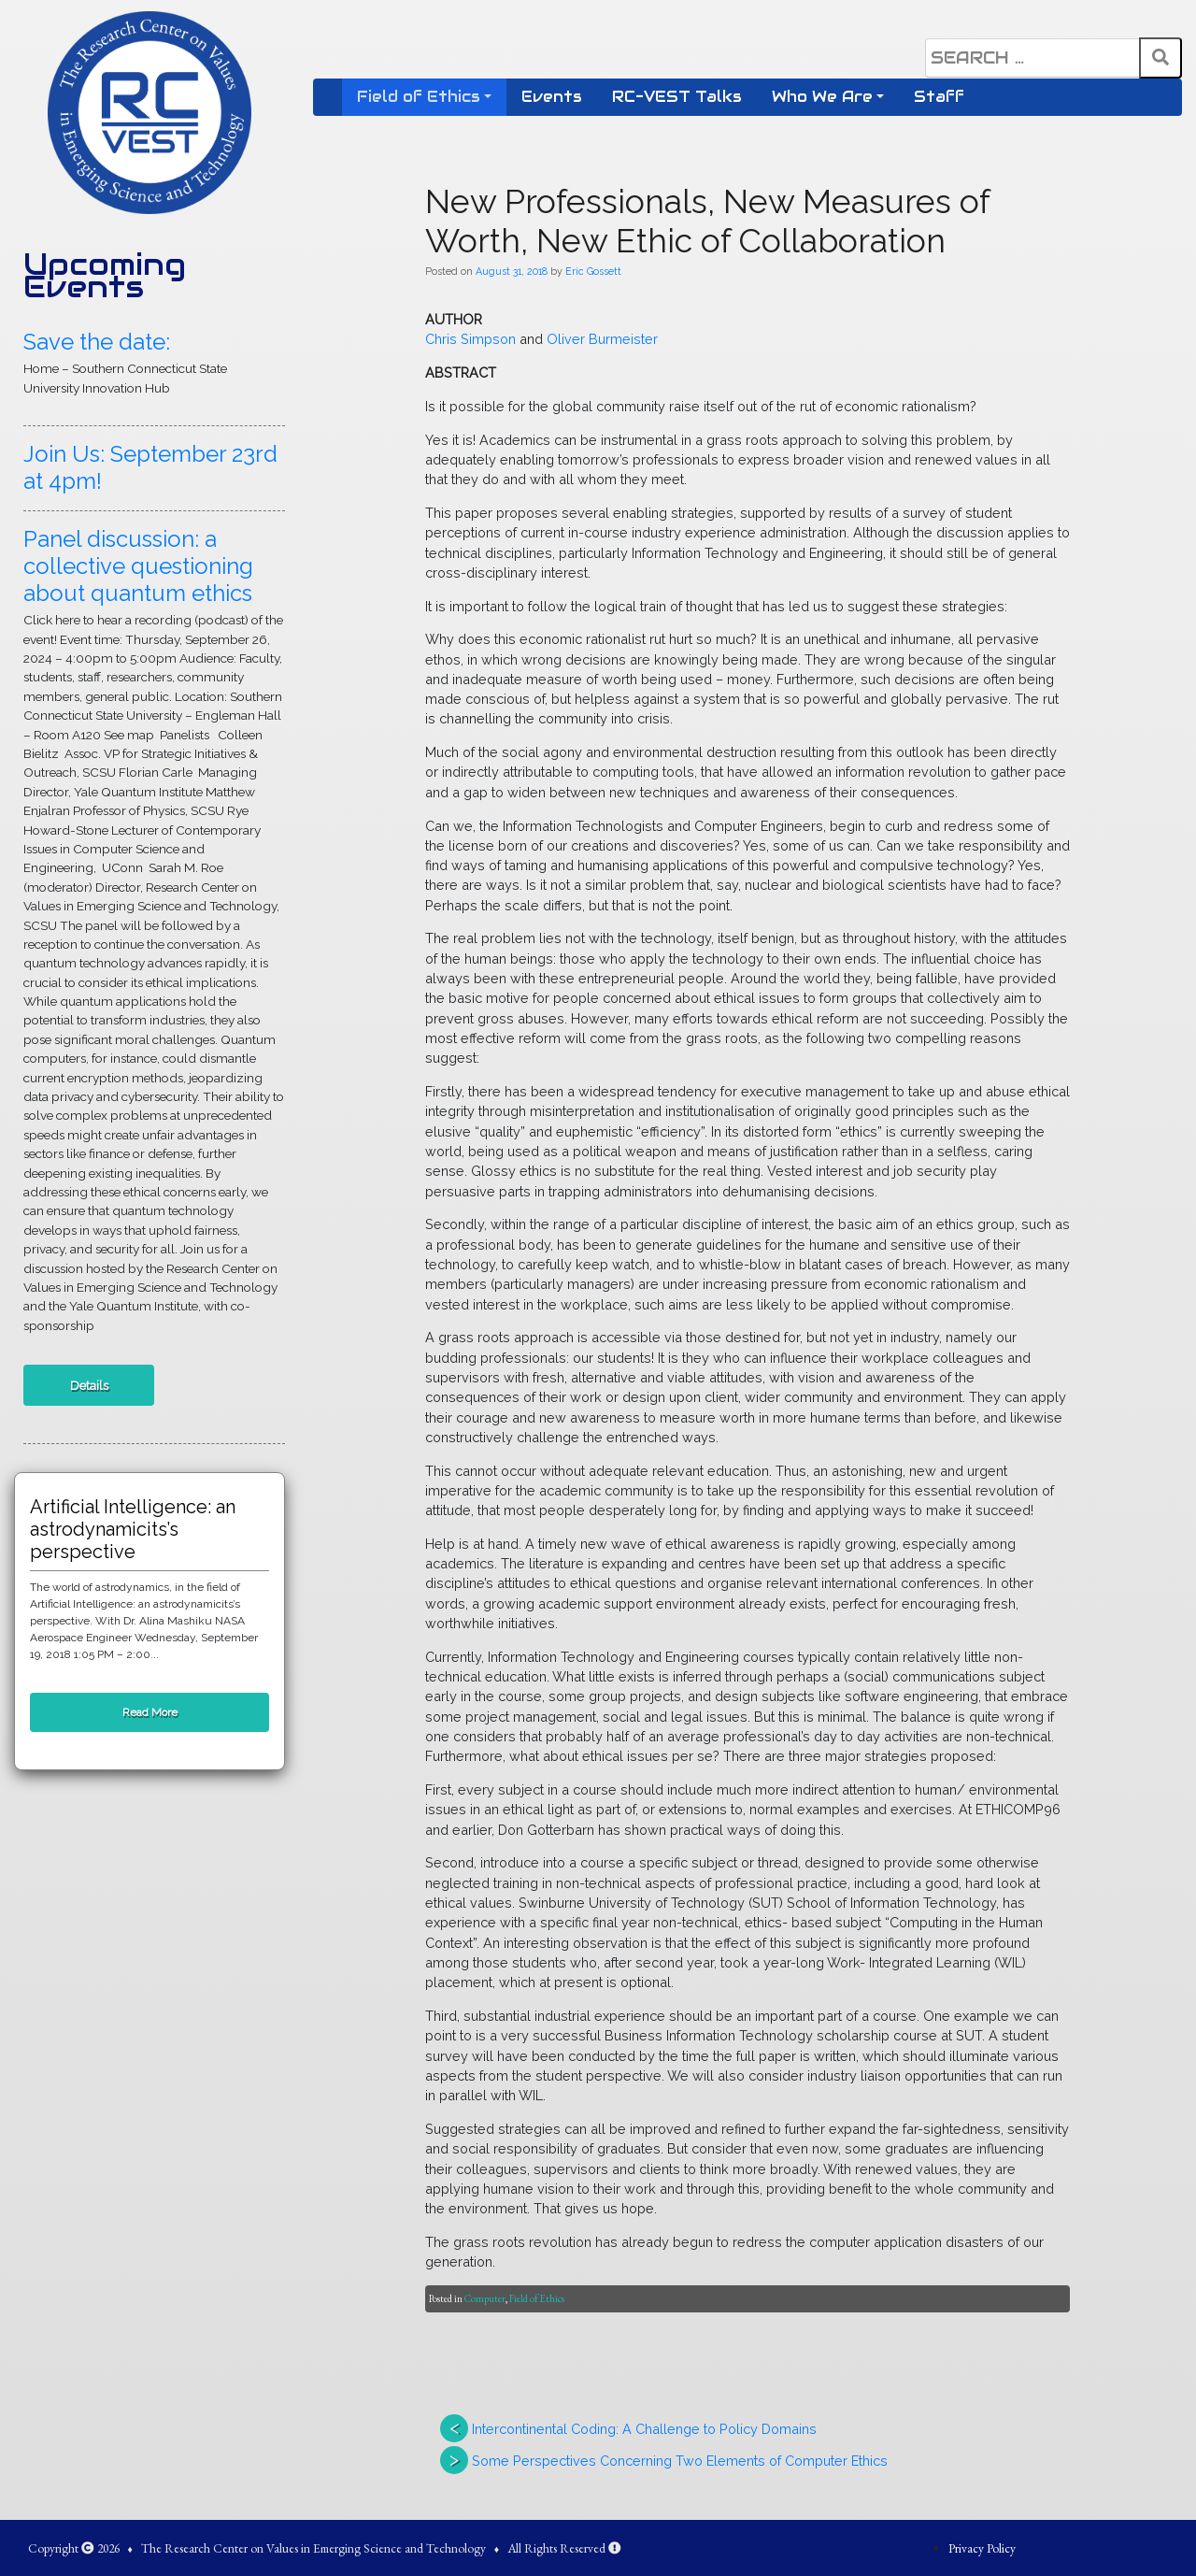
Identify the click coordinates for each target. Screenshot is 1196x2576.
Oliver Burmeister (602, 339)
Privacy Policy (982, 2548)
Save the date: (96, 341)
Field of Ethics (418, 97)
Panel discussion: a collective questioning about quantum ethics (138, 566)
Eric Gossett (593, 271)
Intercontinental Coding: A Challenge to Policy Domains (644, 2429)
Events (551, 97)
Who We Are (822, 97)
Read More (150, 1712)
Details (89, 1385)
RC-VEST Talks (677, 97)
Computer (484, 2298)
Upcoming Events (104, 276)
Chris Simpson (470, 339)
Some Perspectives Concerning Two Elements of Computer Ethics (680, 2461)
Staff (939, 97)
